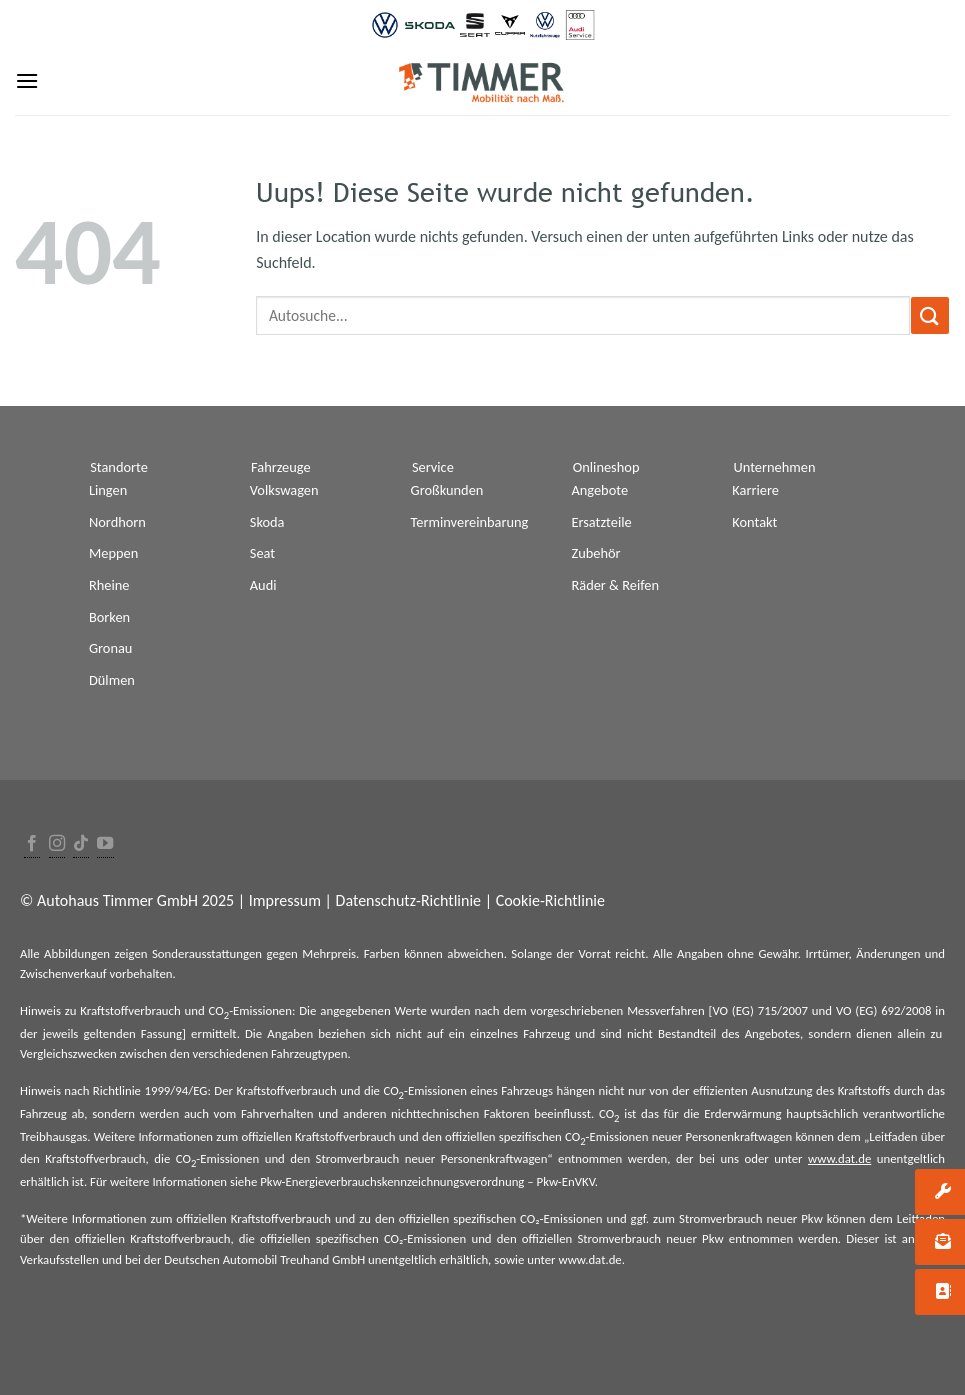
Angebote (599, 490)
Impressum (285, 900)
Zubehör (595, 553)
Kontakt (754, 522)
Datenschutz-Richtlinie (408, 900)
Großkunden (447, 490)
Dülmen (112, 680)
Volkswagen (284, 490)
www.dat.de (839, 1158)
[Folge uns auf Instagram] (57, 844)
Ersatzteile (601, 522)
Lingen (108, 490)
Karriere (755, 490)
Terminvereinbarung (470, 522)
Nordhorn (117, 522)
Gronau (110, 648)
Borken (109, 617)
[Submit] (930, 315)
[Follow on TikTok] (81, 844)
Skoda (267, 522)
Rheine (109, 585)
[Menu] (27, 80)
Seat (262, 553)
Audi (263, 585)
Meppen (113, 553)
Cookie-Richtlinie (550, 900)
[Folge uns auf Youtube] (105, 844)
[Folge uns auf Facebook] (32, 844)
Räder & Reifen (615, 585)
